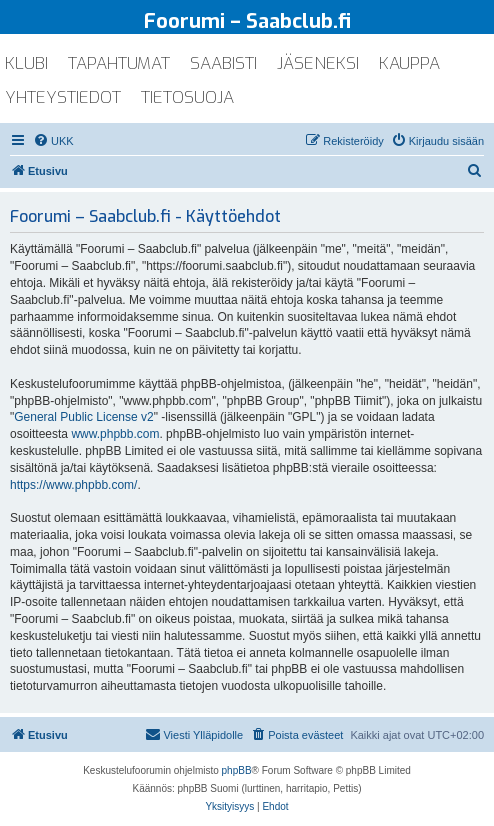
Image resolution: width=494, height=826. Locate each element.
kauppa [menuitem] (409, 63)
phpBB (237, 770)
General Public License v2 (83, 417)
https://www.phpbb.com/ (73, 485)
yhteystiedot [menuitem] (63, 97)
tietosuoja (187, 97)
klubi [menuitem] (26, 63)
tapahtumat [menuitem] (119, 63)
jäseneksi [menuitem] (318, 63)
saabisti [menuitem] (223, 63)
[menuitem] (53, 141)
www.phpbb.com (115, 434)
